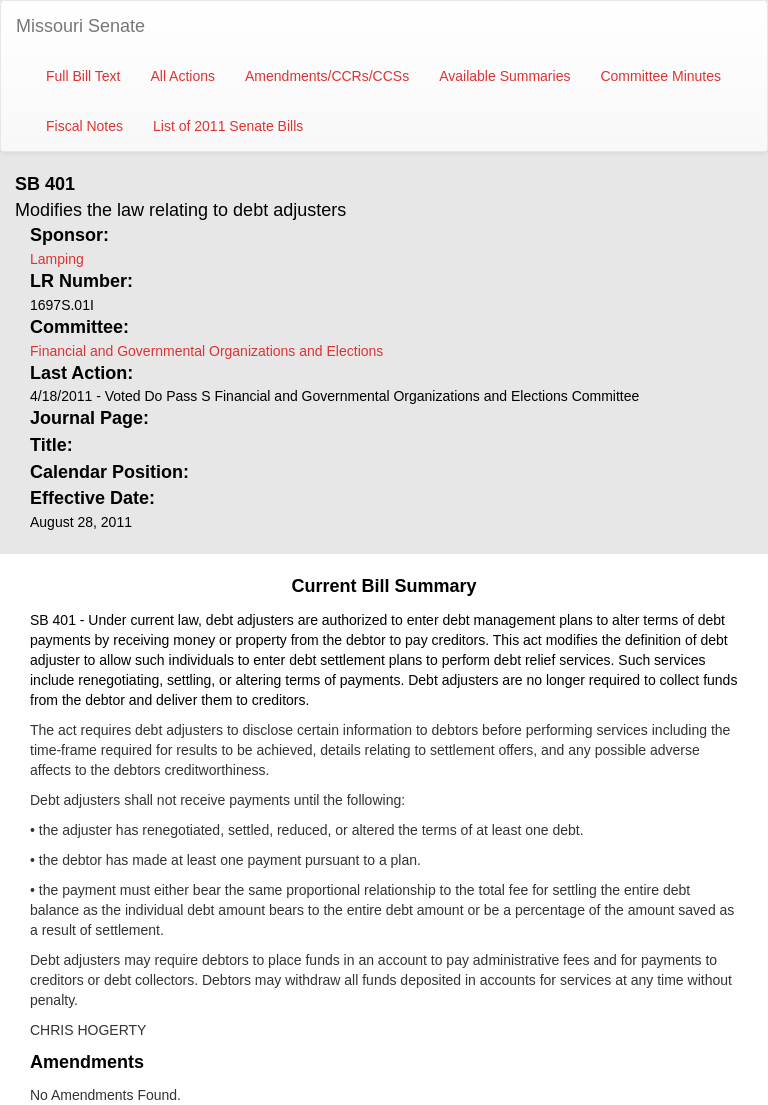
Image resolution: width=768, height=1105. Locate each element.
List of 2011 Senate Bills (228, 126)
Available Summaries (504, 76)
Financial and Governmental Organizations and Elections (206, 351)
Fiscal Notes (84, 126)
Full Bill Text (83, 76)
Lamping (57, 259)
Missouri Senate (80, 26)
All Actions (182, 76)
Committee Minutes (660, 76)
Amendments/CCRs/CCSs (327, 76)
